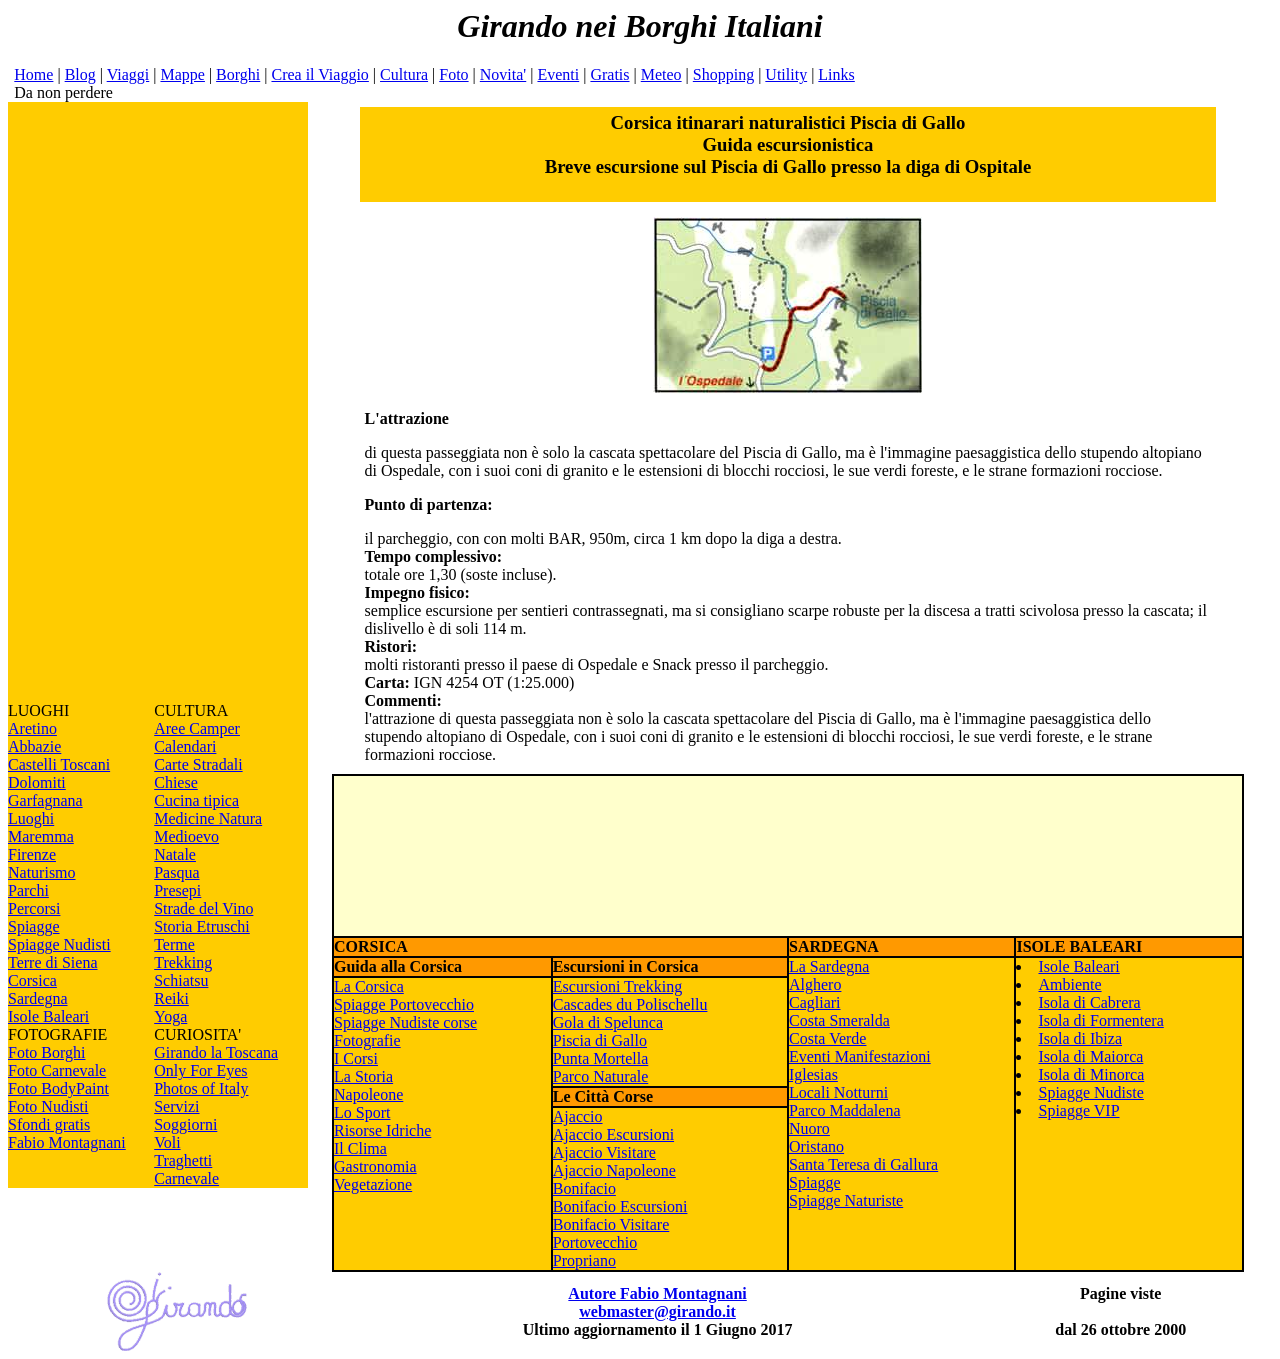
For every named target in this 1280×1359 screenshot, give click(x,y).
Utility (786, 74)
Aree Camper (197, 728)
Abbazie (34, 746)
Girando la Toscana (216, 1052)
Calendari (185, 746)
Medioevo (186, 836)
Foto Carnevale (57, 1070)
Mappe (182, 74)
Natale (175, 854)
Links (836, 74)
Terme (174, 944)
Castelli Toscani (59, 764)
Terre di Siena (53, 962)
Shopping (723, 74)
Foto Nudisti (48, 1106)
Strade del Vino (203, 908)
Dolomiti (37, 782)
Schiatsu (181, 980)
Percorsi (34, 908)
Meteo (661, 74)
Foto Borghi (47, 1052)
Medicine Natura (208, 818)
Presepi (177, 890)
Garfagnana (45, 800)
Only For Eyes (200, 1070)
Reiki (171, 998)
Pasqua (176, 872)
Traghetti (183, 1160)
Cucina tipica (196, 800)
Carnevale (186, 1178)
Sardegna (38, 998)
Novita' (503, 74)
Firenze (32, 854)
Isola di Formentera (1100, 1020)
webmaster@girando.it (657, 1311)
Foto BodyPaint (58, 1088)
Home (33, 74)
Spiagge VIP (1078, 1110)
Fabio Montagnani (67, 1142)
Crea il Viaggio (319, 74)
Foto (453, 74)
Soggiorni (185, 1124)
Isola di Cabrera (1089, 1002)
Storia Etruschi (202, 926)
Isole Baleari (48, 1016)
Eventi (558, 74)
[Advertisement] (158, 402)
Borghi (238, 74)
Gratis (609, 74)
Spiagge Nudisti (59, 944)
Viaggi (128, 74)
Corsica (32, 980)
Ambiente (1069, 984)
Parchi (28, 890)
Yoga (170, 1016)
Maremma (41, 836)
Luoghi (31, 818)
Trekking (183, 962)
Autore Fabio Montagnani (657, 1293)
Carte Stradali (198, 764)
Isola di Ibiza (1080, 1038)
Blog (80, 74)
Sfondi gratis (49, 1124)
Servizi (176, 1106)
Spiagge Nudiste (1090, 1092)
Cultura (404, 74)
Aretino (32, 728)
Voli (167, 1142)
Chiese (176, 782)
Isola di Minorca (1091, 1074)
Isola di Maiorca (1090, 1056)
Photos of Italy (201, 1088)
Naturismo (42, 872)
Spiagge (34, 926)
